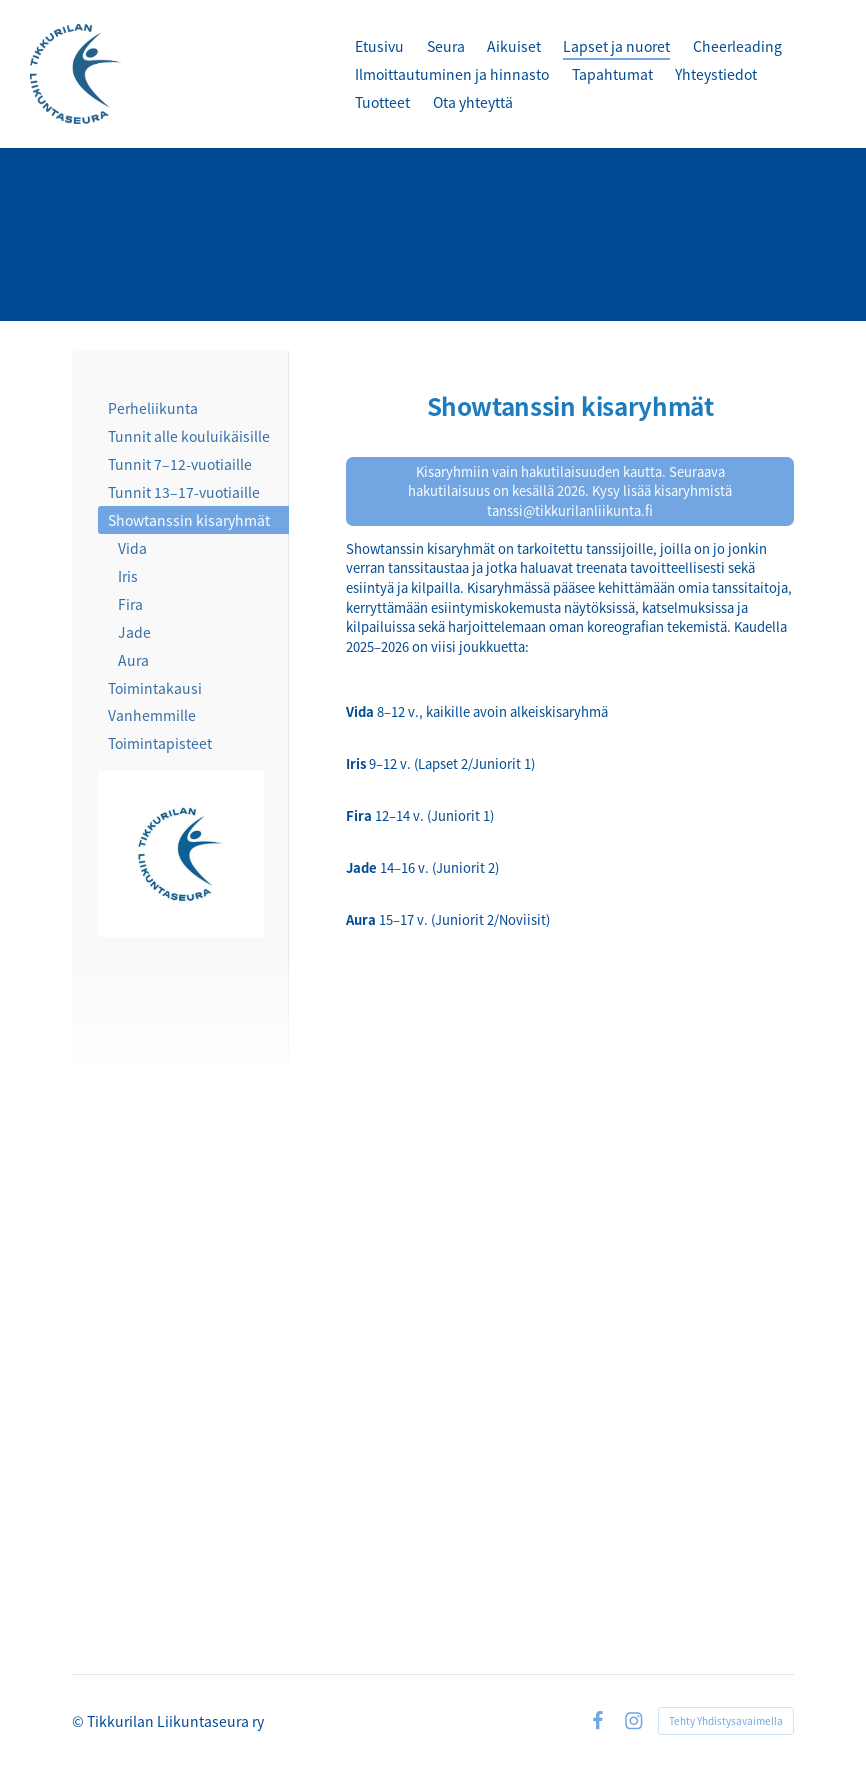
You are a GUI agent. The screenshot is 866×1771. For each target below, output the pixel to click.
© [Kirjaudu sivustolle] (79, 1721)
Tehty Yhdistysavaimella (726, 1720)
